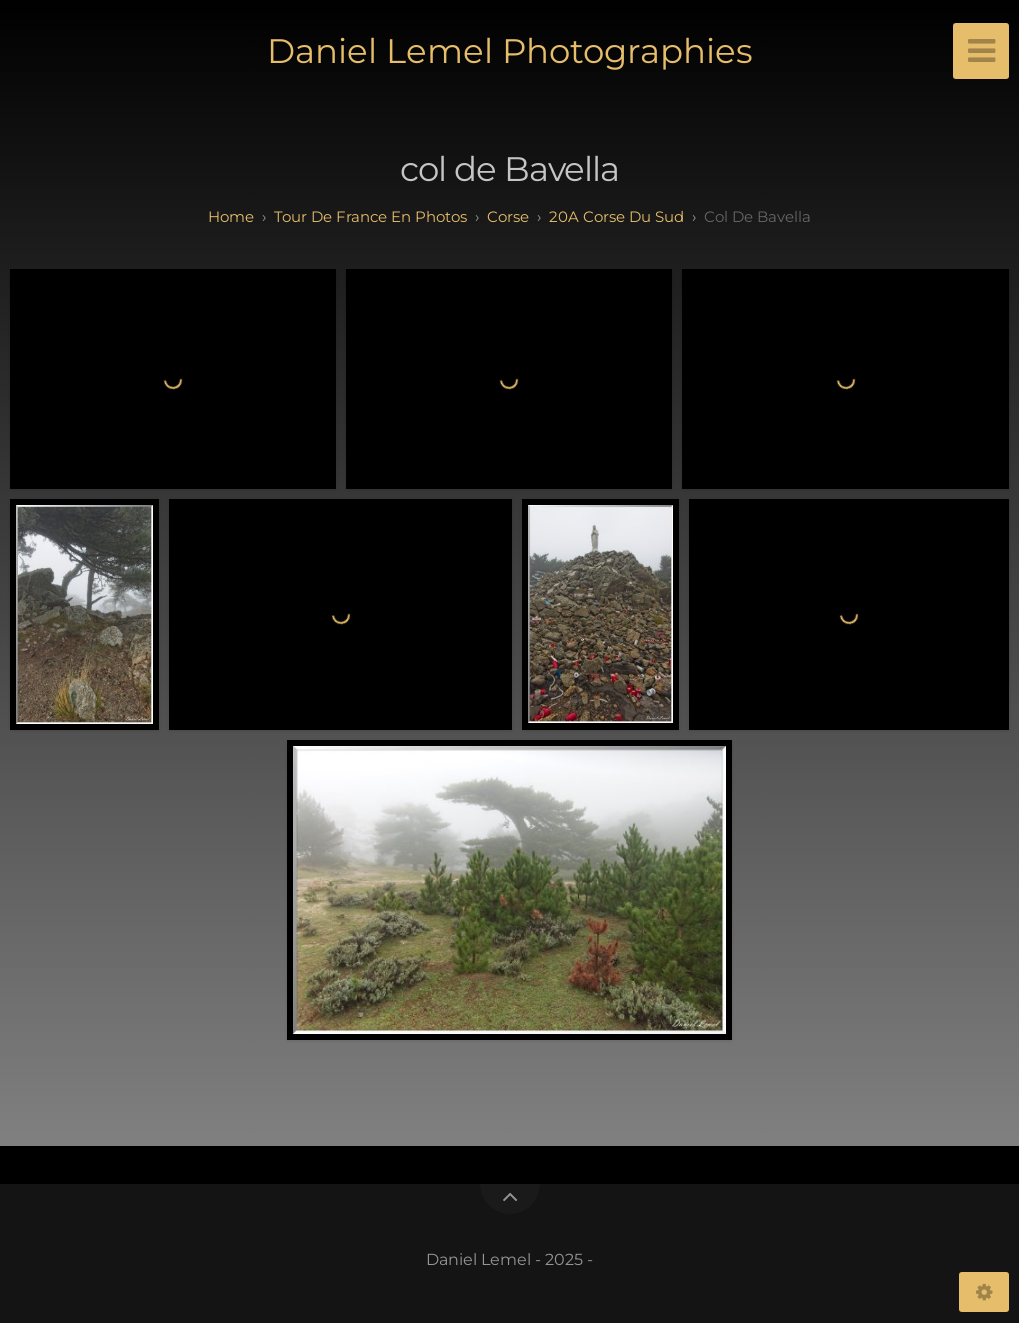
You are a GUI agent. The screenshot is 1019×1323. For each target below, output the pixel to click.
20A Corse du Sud (616, 216)
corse (508, 216)
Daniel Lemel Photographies (510, 51)
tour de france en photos (370, 216)
